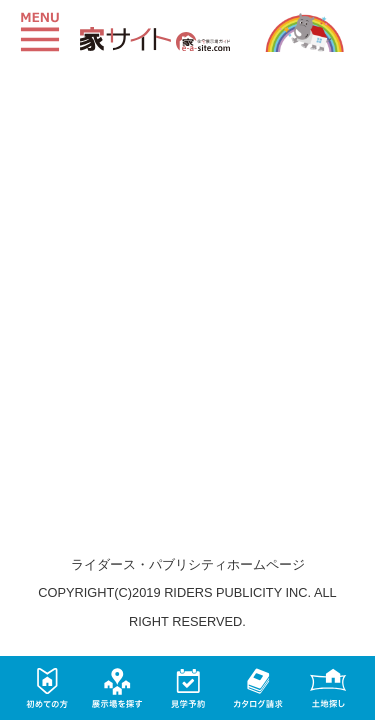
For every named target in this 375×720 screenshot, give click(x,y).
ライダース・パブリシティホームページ (188, 564)
